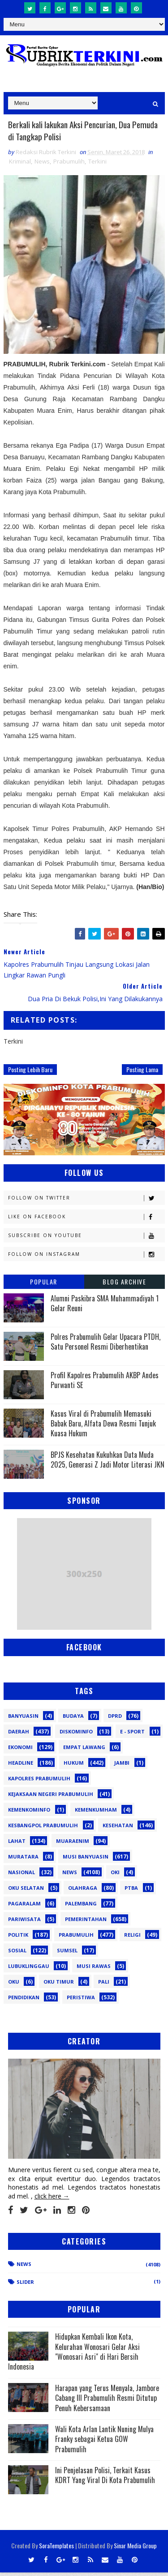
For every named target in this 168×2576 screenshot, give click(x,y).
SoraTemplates (56, 2549)
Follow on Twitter (86, 1201)
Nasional (21, 1875)
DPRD (115, 1719)
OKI (115, 1875)
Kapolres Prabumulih (39, 1782)
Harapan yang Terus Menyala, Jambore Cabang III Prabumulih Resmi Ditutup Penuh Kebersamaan (107, 2401)
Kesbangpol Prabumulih (43, 1828)
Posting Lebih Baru (30, 1073)
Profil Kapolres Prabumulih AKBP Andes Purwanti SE (105, 1383)
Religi (132, 1938)
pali (103, 1985)
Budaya (73, 1719)
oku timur (58, 1985)
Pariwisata (24, 1922)
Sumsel (67, 1954)
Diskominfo (76, 1735)
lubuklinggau (28, 1969)
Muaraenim (72, 1844)
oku (13, 1985)
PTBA (131, 1891)
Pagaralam (24, 1907)
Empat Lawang (84, 1750)
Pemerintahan (86, 1922)
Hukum (74, 1766)
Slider (25, 2285)
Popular (43, 1285)
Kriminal (20, 165)
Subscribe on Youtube (86, 1239)
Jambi (121, 1766)
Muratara (23, 1860)
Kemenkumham (96, 1813)
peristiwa (81, 2000)
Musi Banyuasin (85, 1860)
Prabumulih (69, 165)
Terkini (97, 165)
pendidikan (23, 2000)
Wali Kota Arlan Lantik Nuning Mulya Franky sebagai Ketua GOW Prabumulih (104, 2442)
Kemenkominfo (29, 1813)
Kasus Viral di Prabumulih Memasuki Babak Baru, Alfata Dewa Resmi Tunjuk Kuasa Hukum (103, 1427)
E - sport (132, 1735)
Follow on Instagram (86, 1257)
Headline (20, 1766)
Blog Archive (124, 1285)
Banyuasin (23, 1719)
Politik (18, 1938)
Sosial (17, 1954)
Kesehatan (118, 1828)
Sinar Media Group (135, 2549)
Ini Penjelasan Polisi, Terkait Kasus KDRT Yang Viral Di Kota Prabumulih (105, 2478)
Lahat (17, 1844)
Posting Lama (142, 1073)
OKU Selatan (26, 1891)
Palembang (81, 1907)
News (42, 165)
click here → (51, 2199)
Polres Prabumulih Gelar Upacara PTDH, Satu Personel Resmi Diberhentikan (105, 1345)
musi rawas (94, 1969)
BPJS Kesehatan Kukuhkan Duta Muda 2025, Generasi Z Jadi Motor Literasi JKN (107, 1463)
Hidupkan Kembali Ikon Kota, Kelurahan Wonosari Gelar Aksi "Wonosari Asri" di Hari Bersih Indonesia (74, 2355)
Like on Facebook (86, 1220)
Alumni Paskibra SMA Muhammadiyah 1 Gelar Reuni (105, 1306)
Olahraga (82, 1891)
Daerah (18, 1735)
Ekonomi (20, 1750)
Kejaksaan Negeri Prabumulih (50, 1797)
